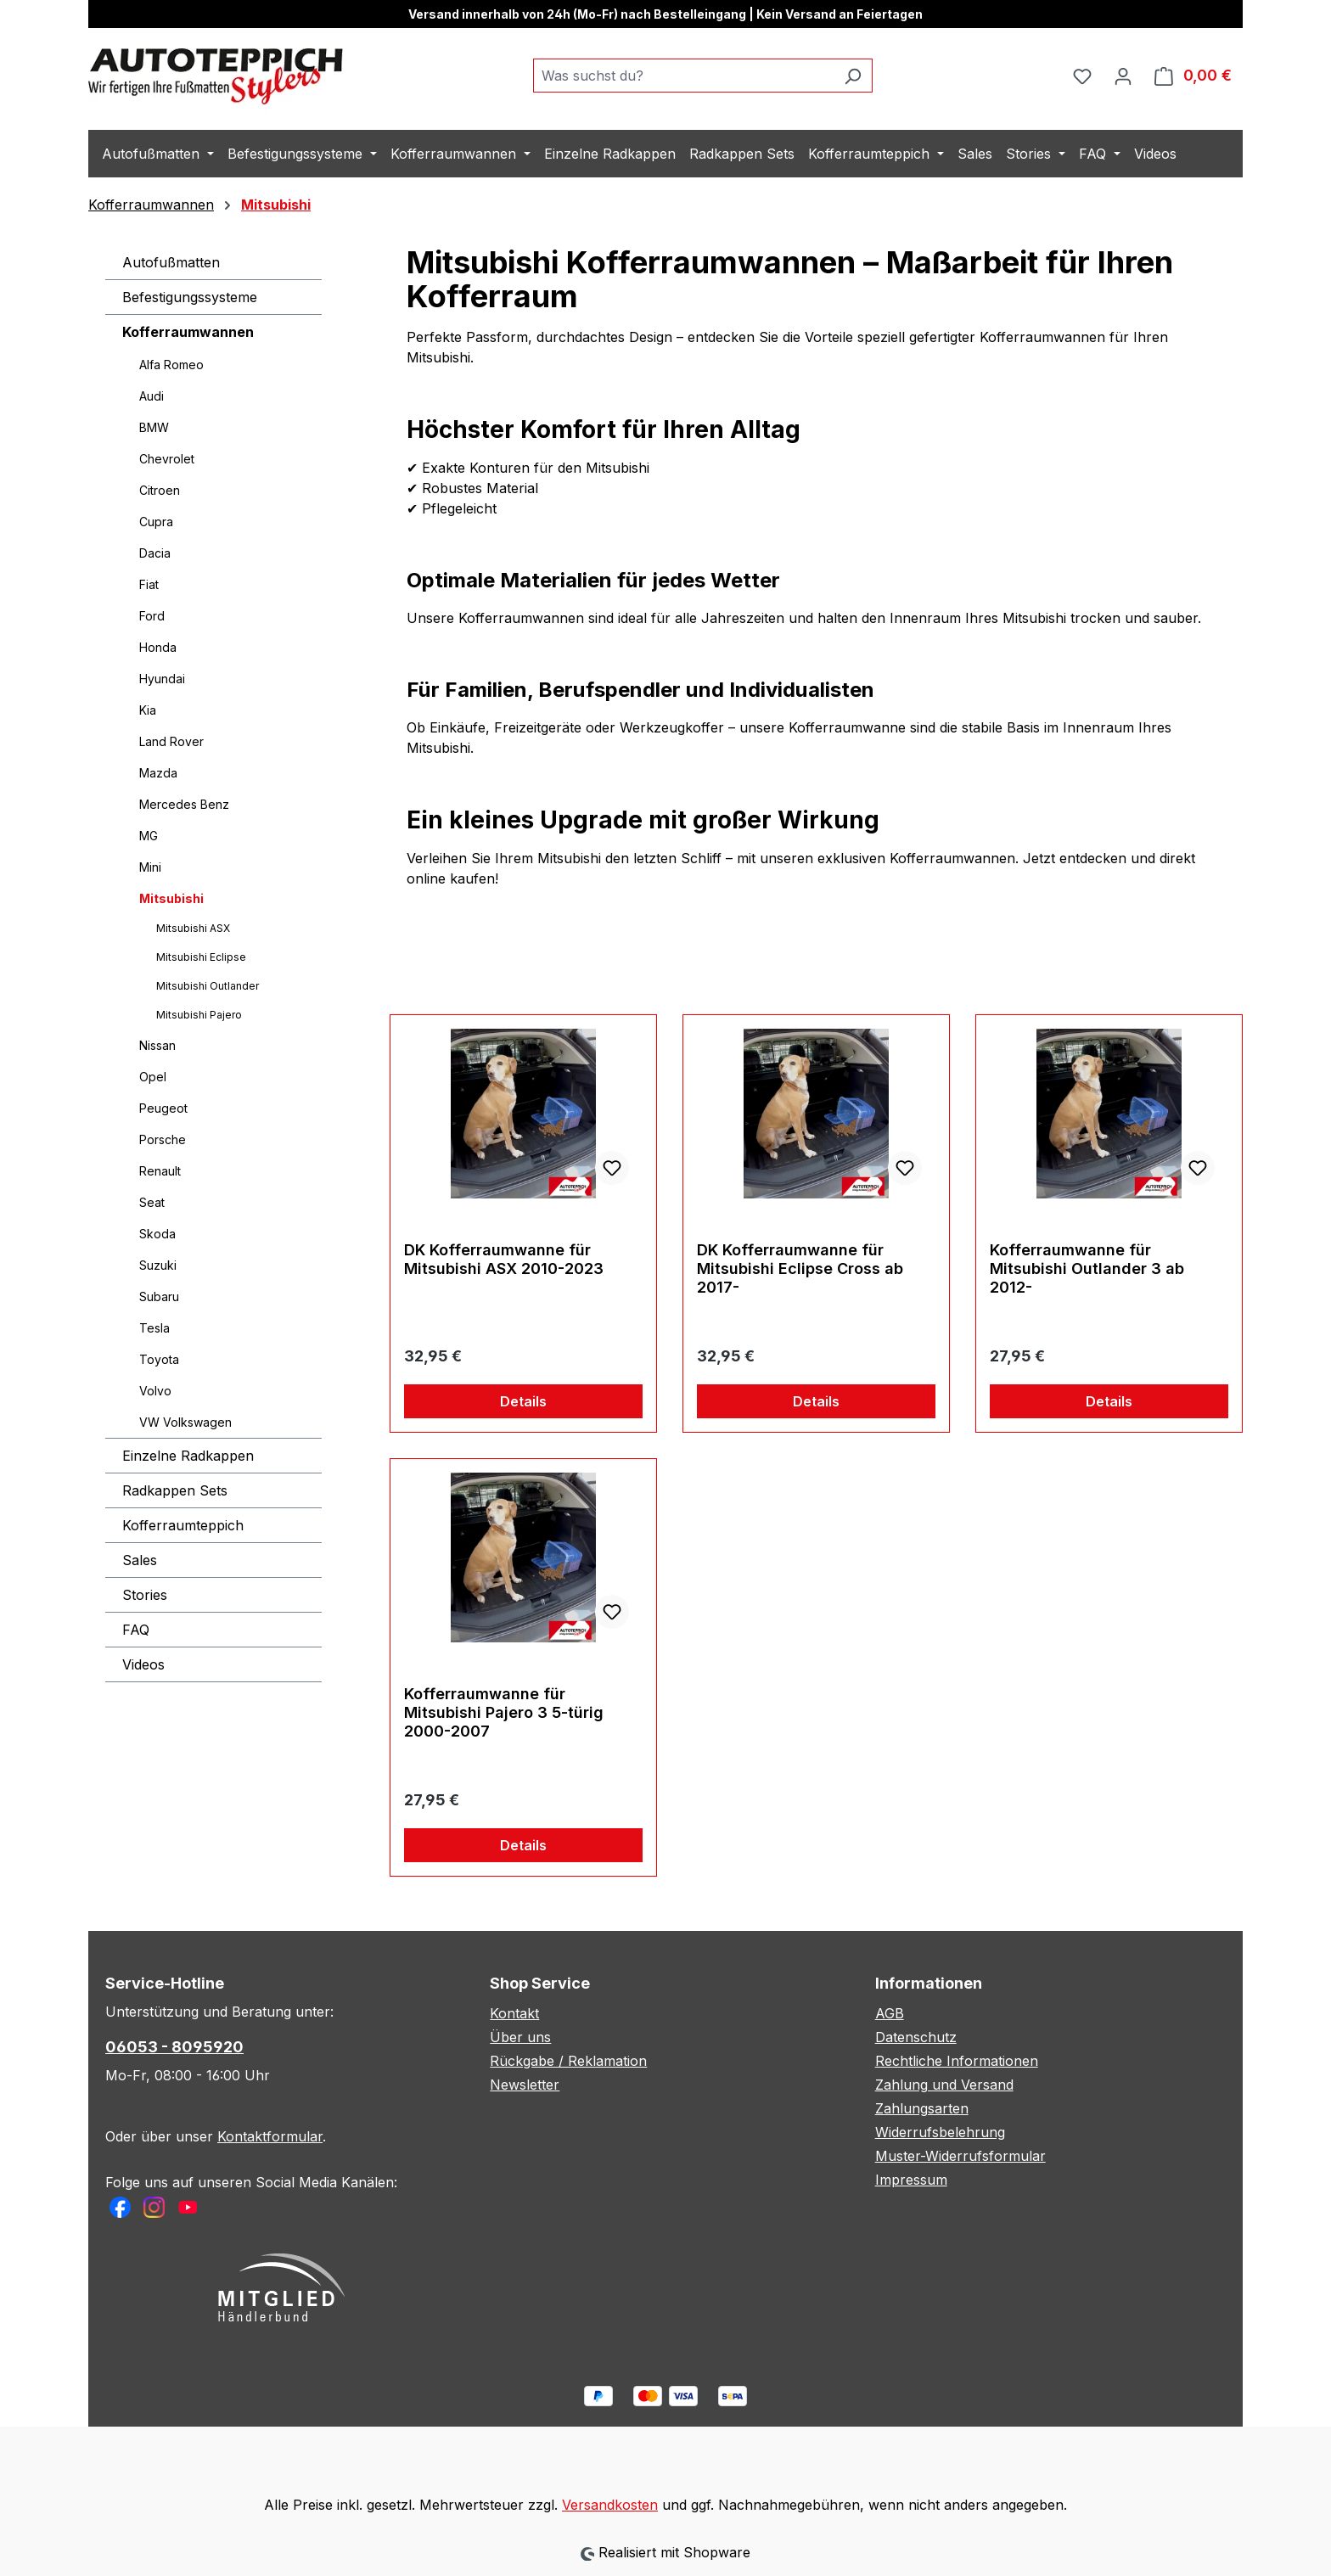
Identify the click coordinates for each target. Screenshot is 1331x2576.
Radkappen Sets (174, 1490)
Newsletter (524, 2084)
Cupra (156, 521)
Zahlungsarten (922, 2108)
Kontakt (514, 2013)
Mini (150, 867)
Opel (152, 1076)
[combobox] (683, 76)
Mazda (158, 773)
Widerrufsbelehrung (940, 2132)
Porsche (162, 1139)
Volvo (155, 1390)
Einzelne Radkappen (188, 1455)
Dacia (155, 553)
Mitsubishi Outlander (207, 985)
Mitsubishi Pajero (199, 1014)
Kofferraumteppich (183, 1525)
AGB (889, 2013)
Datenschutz (916, 2037)
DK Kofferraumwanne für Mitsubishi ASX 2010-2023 (504, 1259)
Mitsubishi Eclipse (201, 957)
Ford (152, 616)
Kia (147, 710)
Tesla (154, 1328)
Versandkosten (610, 2504)
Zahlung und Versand (944, 2084)
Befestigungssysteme (189, 297)
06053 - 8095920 (174, 2047)
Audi (151, 396)
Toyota (159, 1359)
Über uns (520, 2037)
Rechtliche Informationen (956, 2060)
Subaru (159, 1296)
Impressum (911, 2179)
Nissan (157, 1045)
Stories (144, 1594)
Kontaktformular (270, 2136)
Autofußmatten (171, 262)
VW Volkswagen (185, 1422)
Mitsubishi (171, 898)
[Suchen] (853, 76)
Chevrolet (166, 459)
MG (148, 835)
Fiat (149, 584)
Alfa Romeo (171, 364)
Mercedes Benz (184, 804)
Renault (160, 1171)
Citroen (159, 490)
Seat (152, 1202)
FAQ (135, 1629)
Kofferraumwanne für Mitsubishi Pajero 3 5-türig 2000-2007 (504, 1712)
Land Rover (171, 741)
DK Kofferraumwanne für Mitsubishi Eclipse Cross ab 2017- (800, 1268)
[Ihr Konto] (1123, 76)
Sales (139, 1560)
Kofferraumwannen (188, 331)
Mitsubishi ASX (193, 928)
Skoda (157, 1233)
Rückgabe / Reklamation (568, 2060)
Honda (158, 647)
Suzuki (158, 1265)
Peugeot (163, 1108)
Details (523, 1401)
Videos (143, 1664)
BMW (154, 427)
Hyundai (162, 678)
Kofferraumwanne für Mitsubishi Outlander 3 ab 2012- (1087, 1268)
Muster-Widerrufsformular (960, 2155)
